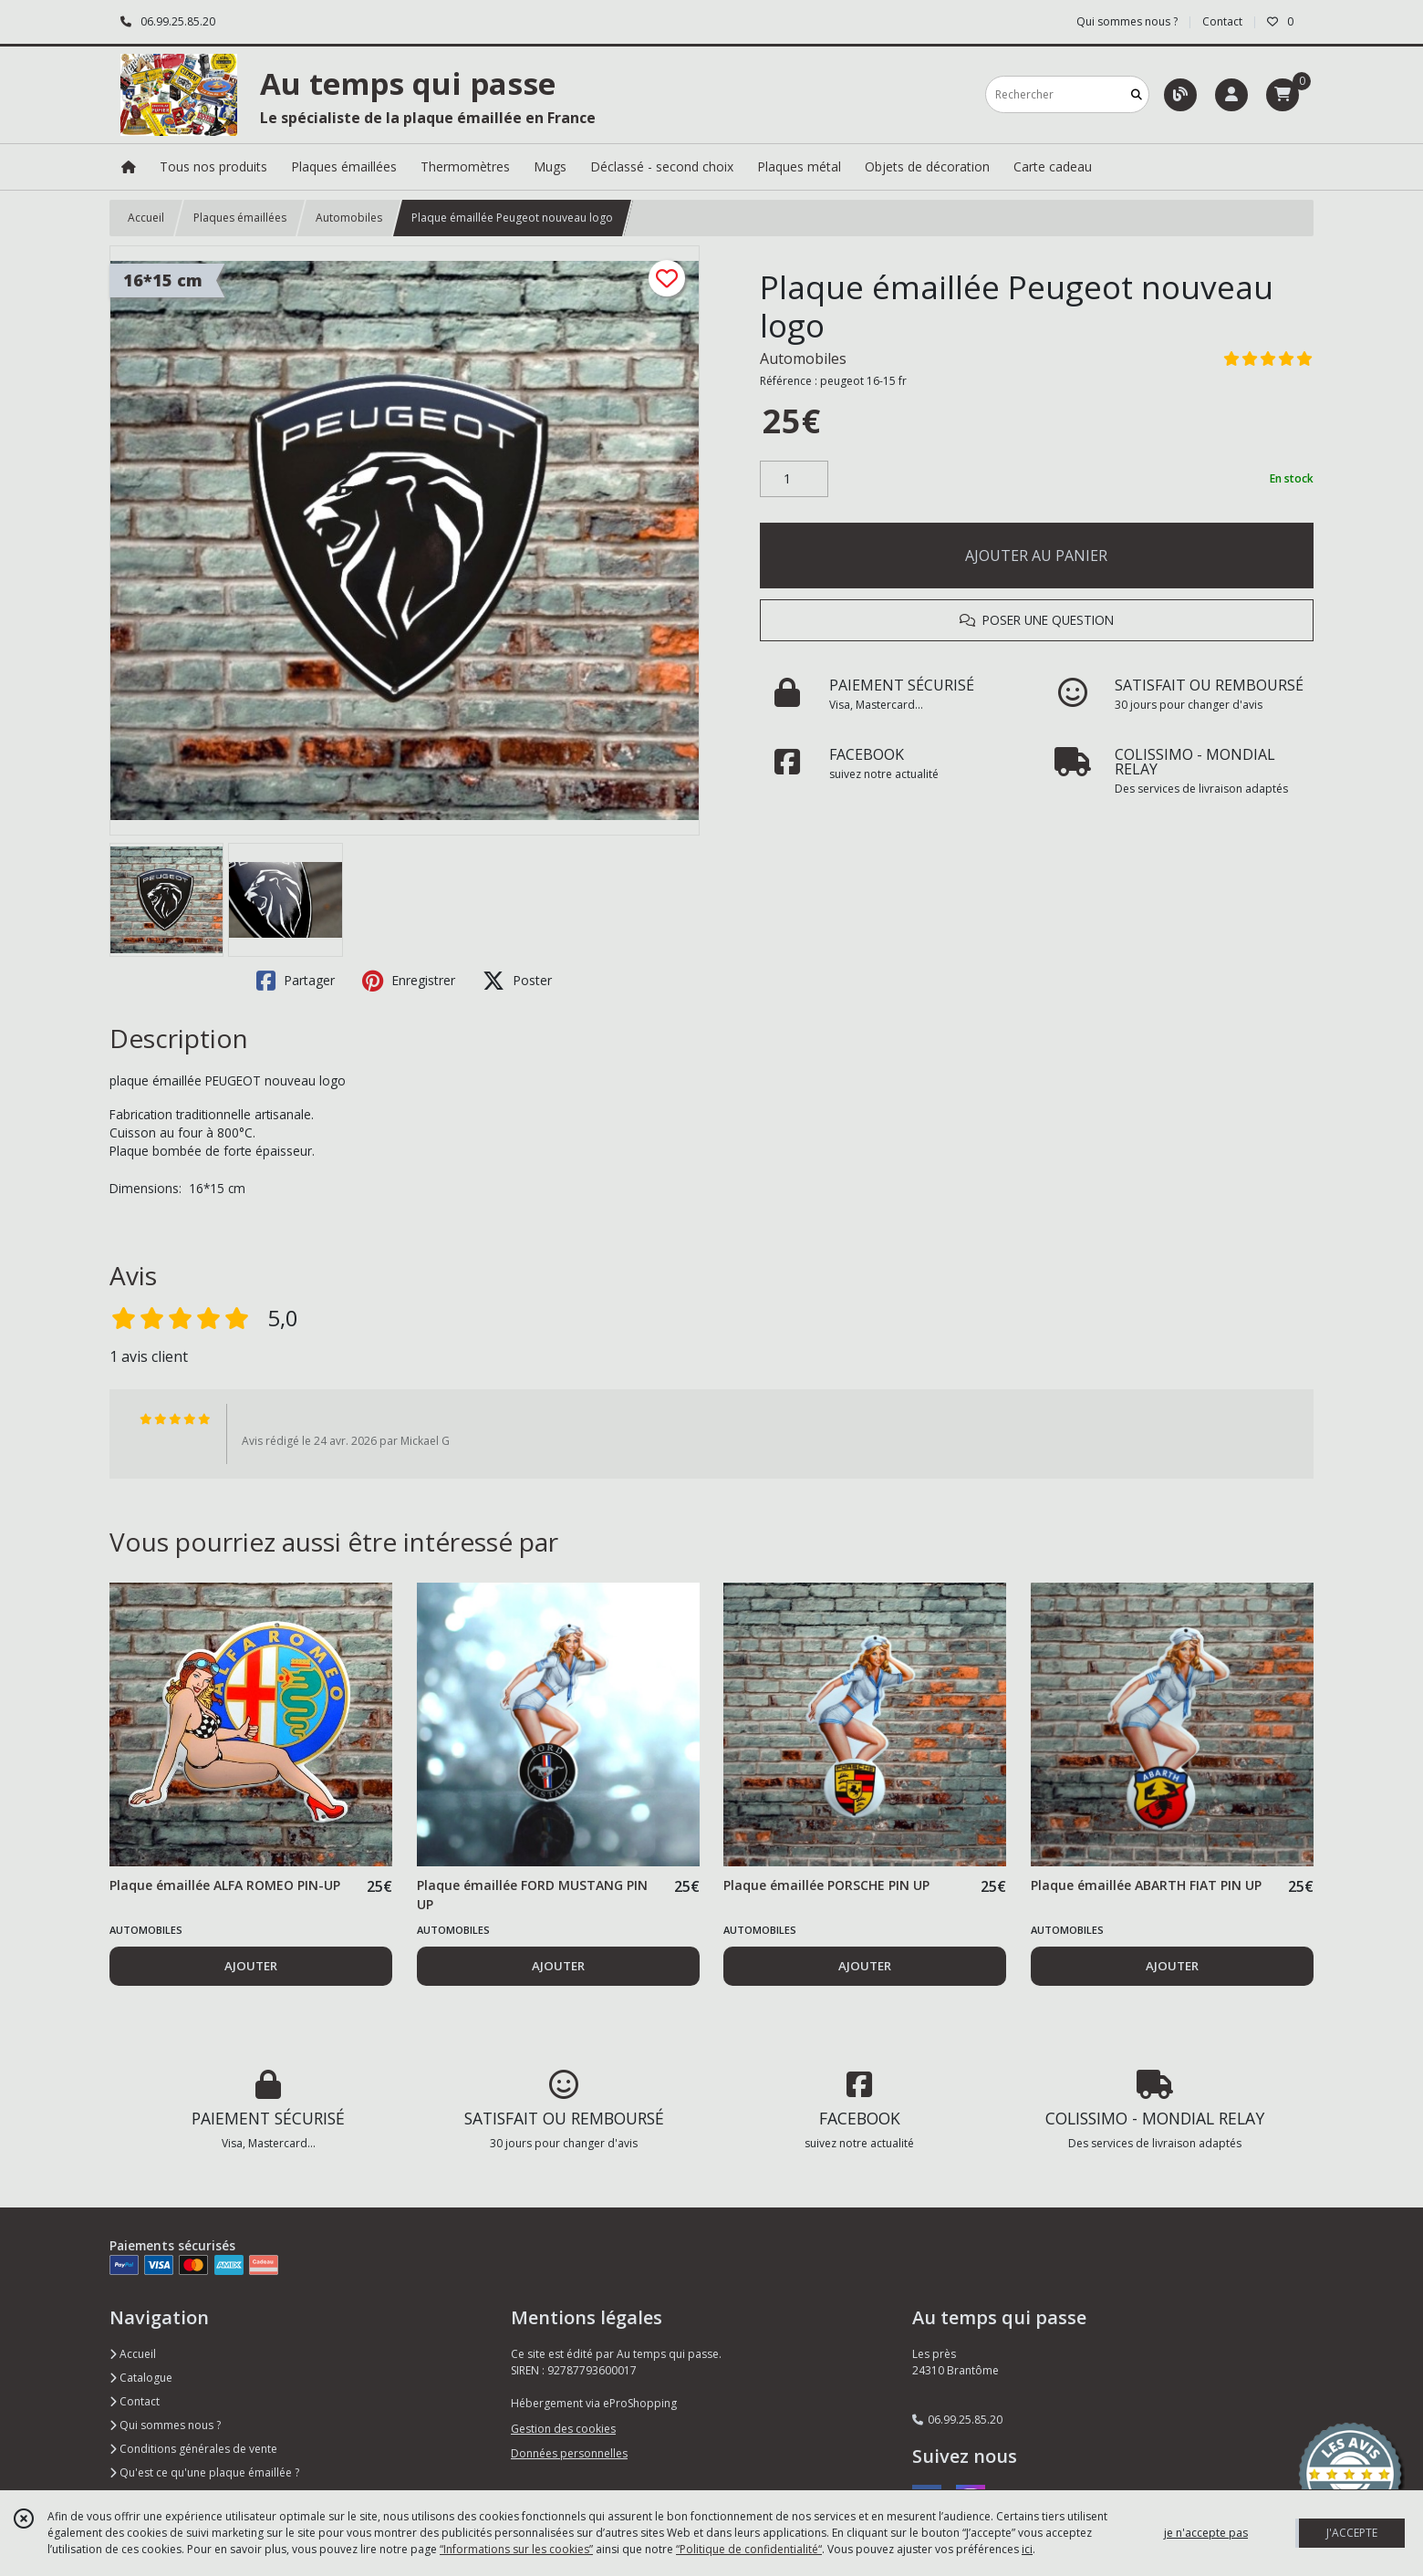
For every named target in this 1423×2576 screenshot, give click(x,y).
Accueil (146, 217)
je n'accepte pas (1206, 2532)
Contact (1222, 21)
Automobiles (349, 217)
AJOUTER (250, 1966)
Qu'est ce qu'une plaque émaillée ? (204, 2472)
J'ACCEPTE (1351, 2532)
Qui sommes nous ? (165, 2425)
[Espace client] (1231, 95)
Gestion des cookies (563, 2428)
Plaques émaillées (239, 217)
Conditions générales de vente (193, 2449)
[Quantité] (794, 479)
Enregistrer (408, 981)
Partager (295, 981)
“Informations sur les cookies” (516, 2549)
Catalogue (140, 2377)
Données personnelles (569, 2453)
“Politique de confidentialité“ (749, 2549)
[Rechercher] (1136, 94)
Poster (517, 981)
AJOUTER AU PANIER (1036, 555)
